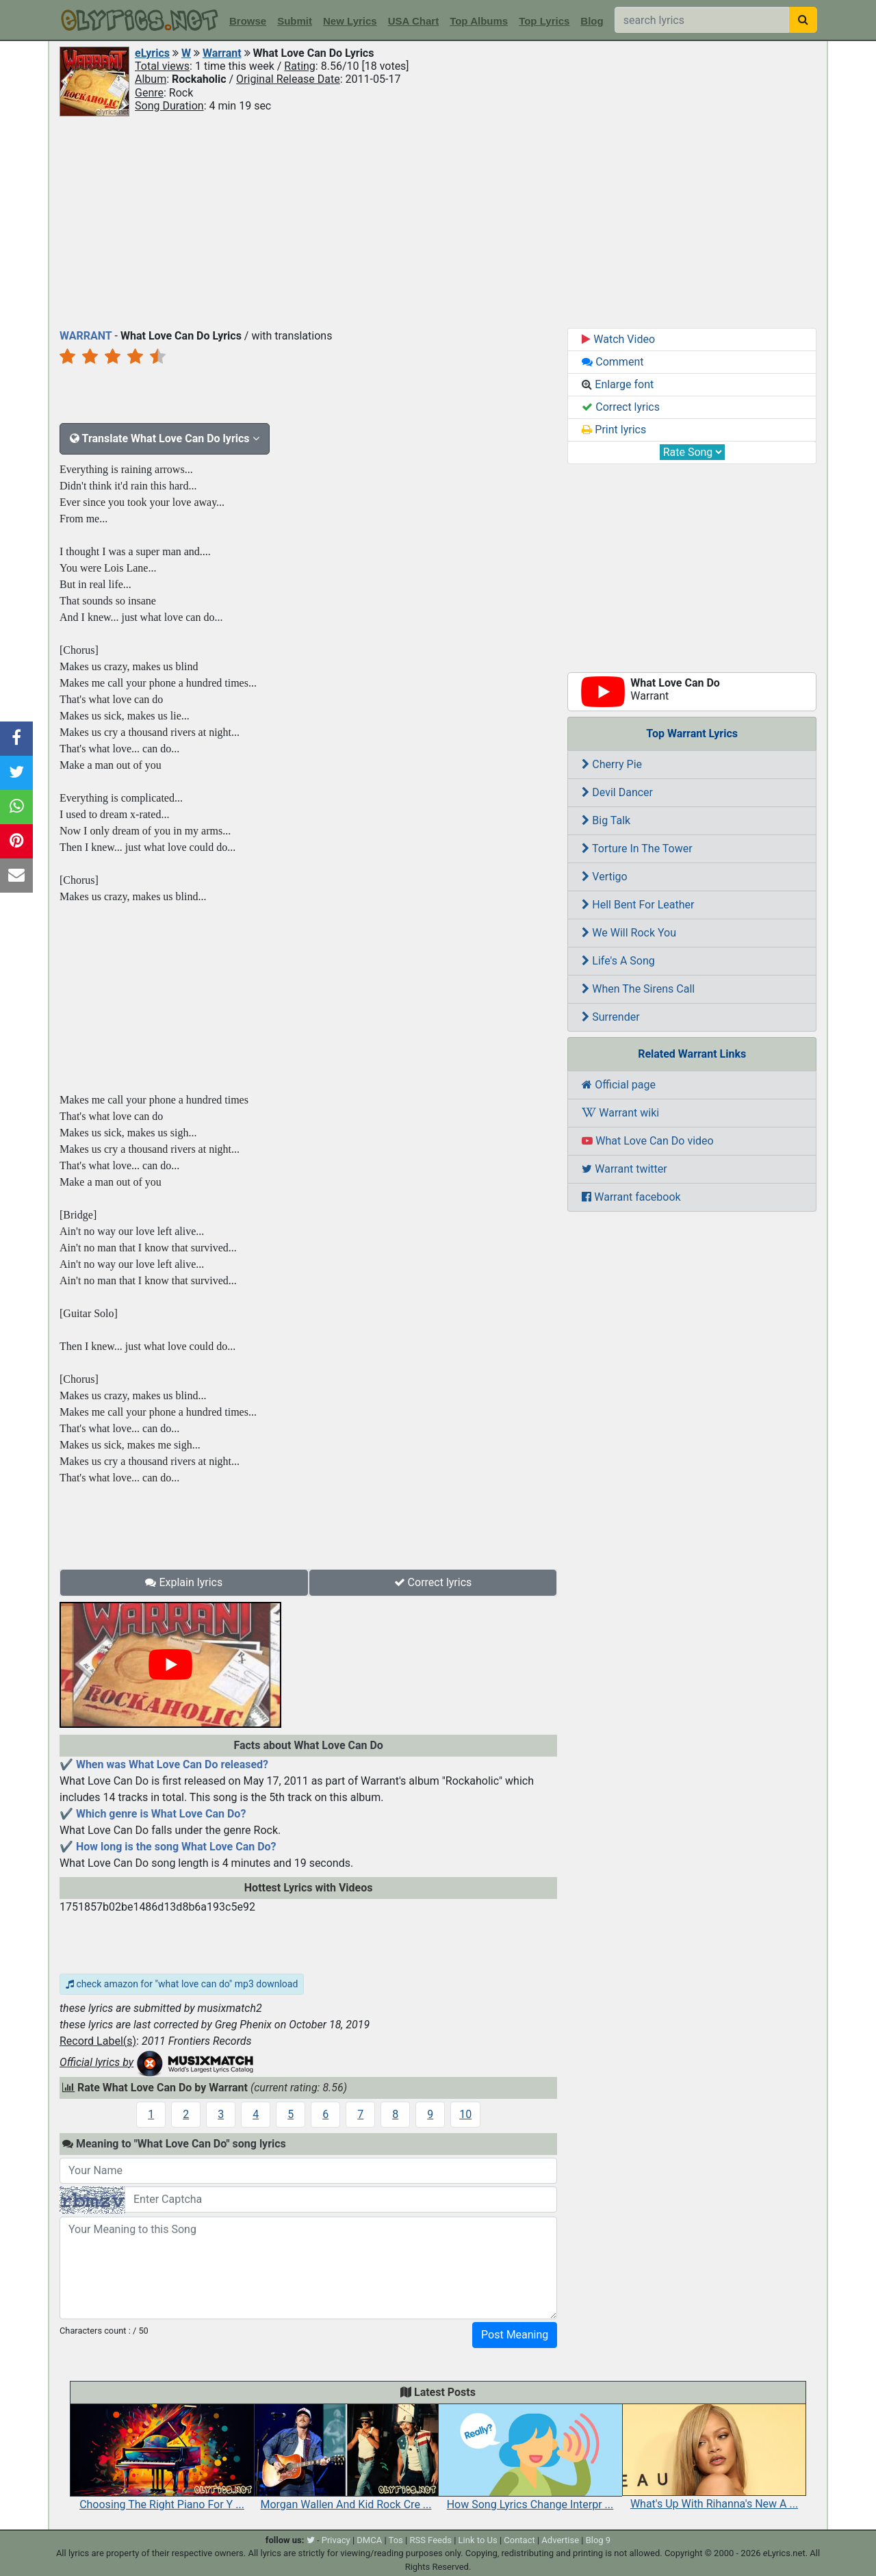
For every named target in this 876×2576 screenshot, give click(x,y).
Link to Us (478, 2540)
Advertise (560, 2540)
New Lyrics (350, 21)
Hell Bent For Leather (638, 904)
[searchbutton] (803, 20)
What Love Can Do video (647, 1140)
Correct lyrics (433, 1582)
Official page (619, 1084)
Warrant (222, 53)
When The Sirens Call (638, 988)
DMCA (369, 2540)
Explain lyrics (183, 1582)
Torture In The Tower (637, 848)
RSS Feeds (430, 2540)
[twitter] (311, 2540)
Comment (612, 361)
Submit (294, 21)
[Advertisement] (438, 221)
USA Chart (413, 21)
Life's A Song (618, 960)
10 (465, 2114)
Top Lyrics (544, 21)
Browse (247, 21)
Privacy (336, 2540)
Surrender (610, 1016)
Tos (396, 2540)
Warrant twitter (624, 1168)
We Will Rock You (629, 932)
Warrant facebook (631, 1196)
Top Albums (479, 21)
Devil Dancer (617, 792)
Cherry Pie (612, 764)
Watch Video (618, 339)
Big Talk (606, 820)
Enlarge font (618, 384)
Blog (591, 21)
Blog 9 (598, 2540)
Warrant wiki (620, 1112)
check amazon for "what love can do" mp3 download (182, 1983)
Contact (519, 2540)
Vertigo (604, 876)
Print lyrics (614, 429)
